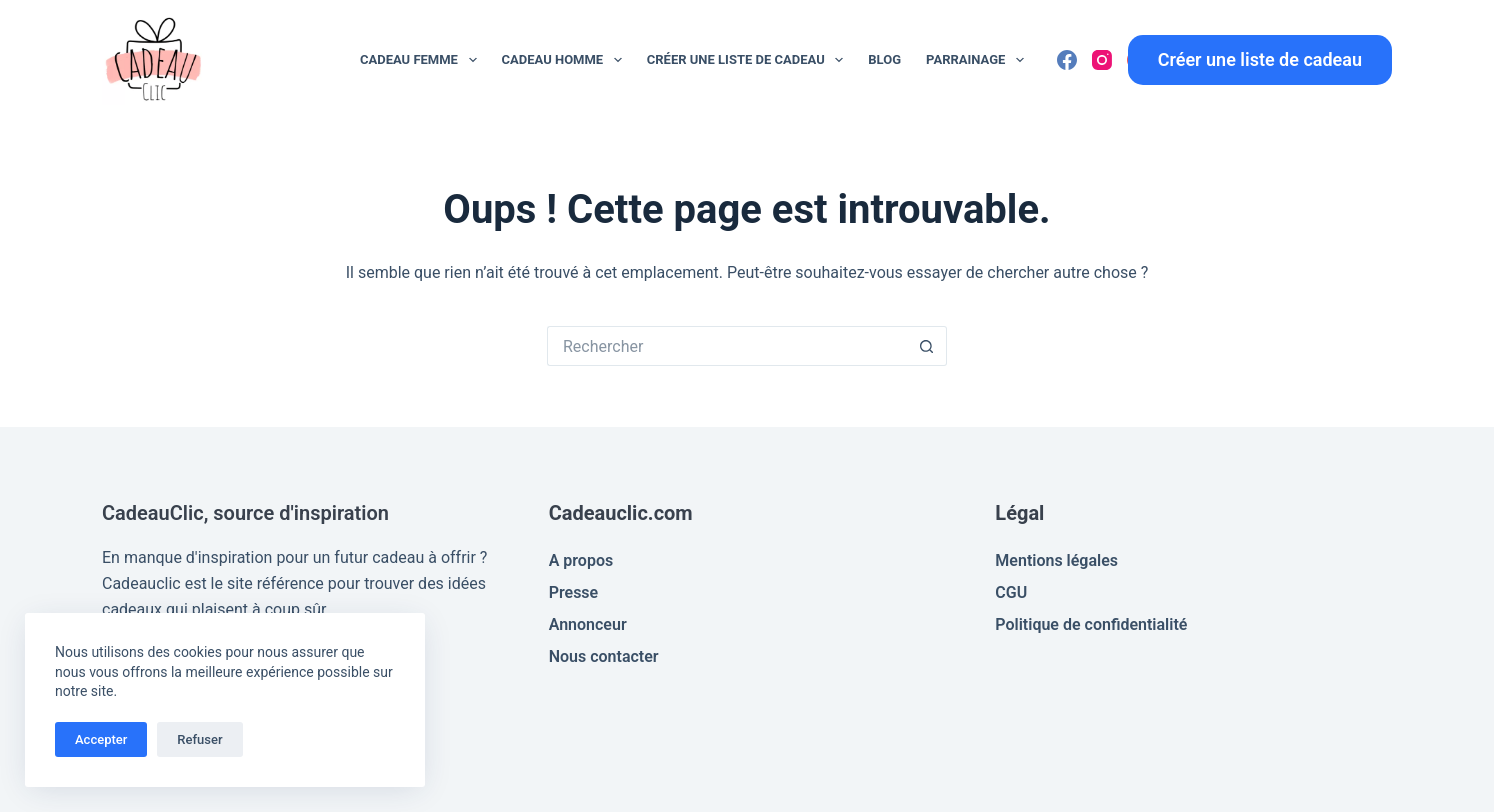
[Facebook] (1067, 60)
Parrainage (979, 60)
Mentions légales (1056, 560)
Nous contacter (604, 656)
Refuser (199, 739)
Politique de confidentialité (1091, 624)
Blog (884, 59)
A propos (581, 560)
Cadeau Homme (566, 60)
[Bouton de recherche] (927, 346)
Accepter (101, 739)
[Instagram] (1102, 60)
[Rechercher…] (727, 346)
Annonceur (588, 624)
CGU (1011, 592)
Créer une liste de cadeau (749, 60)
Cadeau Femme (422, 60)
